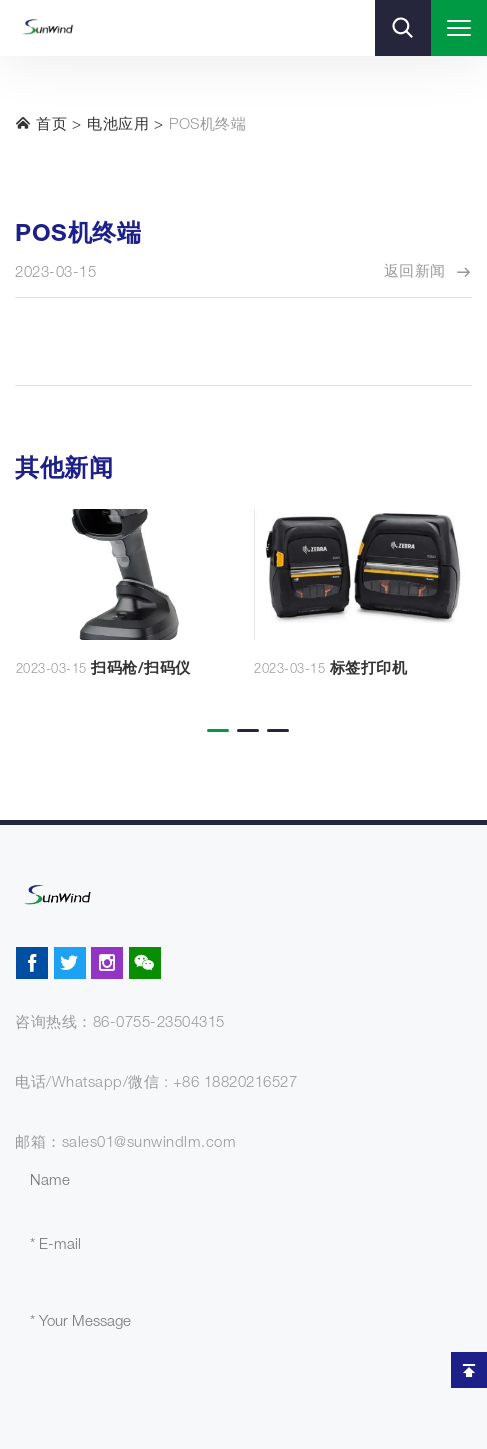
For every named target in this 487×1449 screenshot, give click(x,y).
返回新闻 (428, 273)
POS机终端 (207, 125)
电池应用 (118, 125)
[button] (214, 717)
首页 (41, 124)
